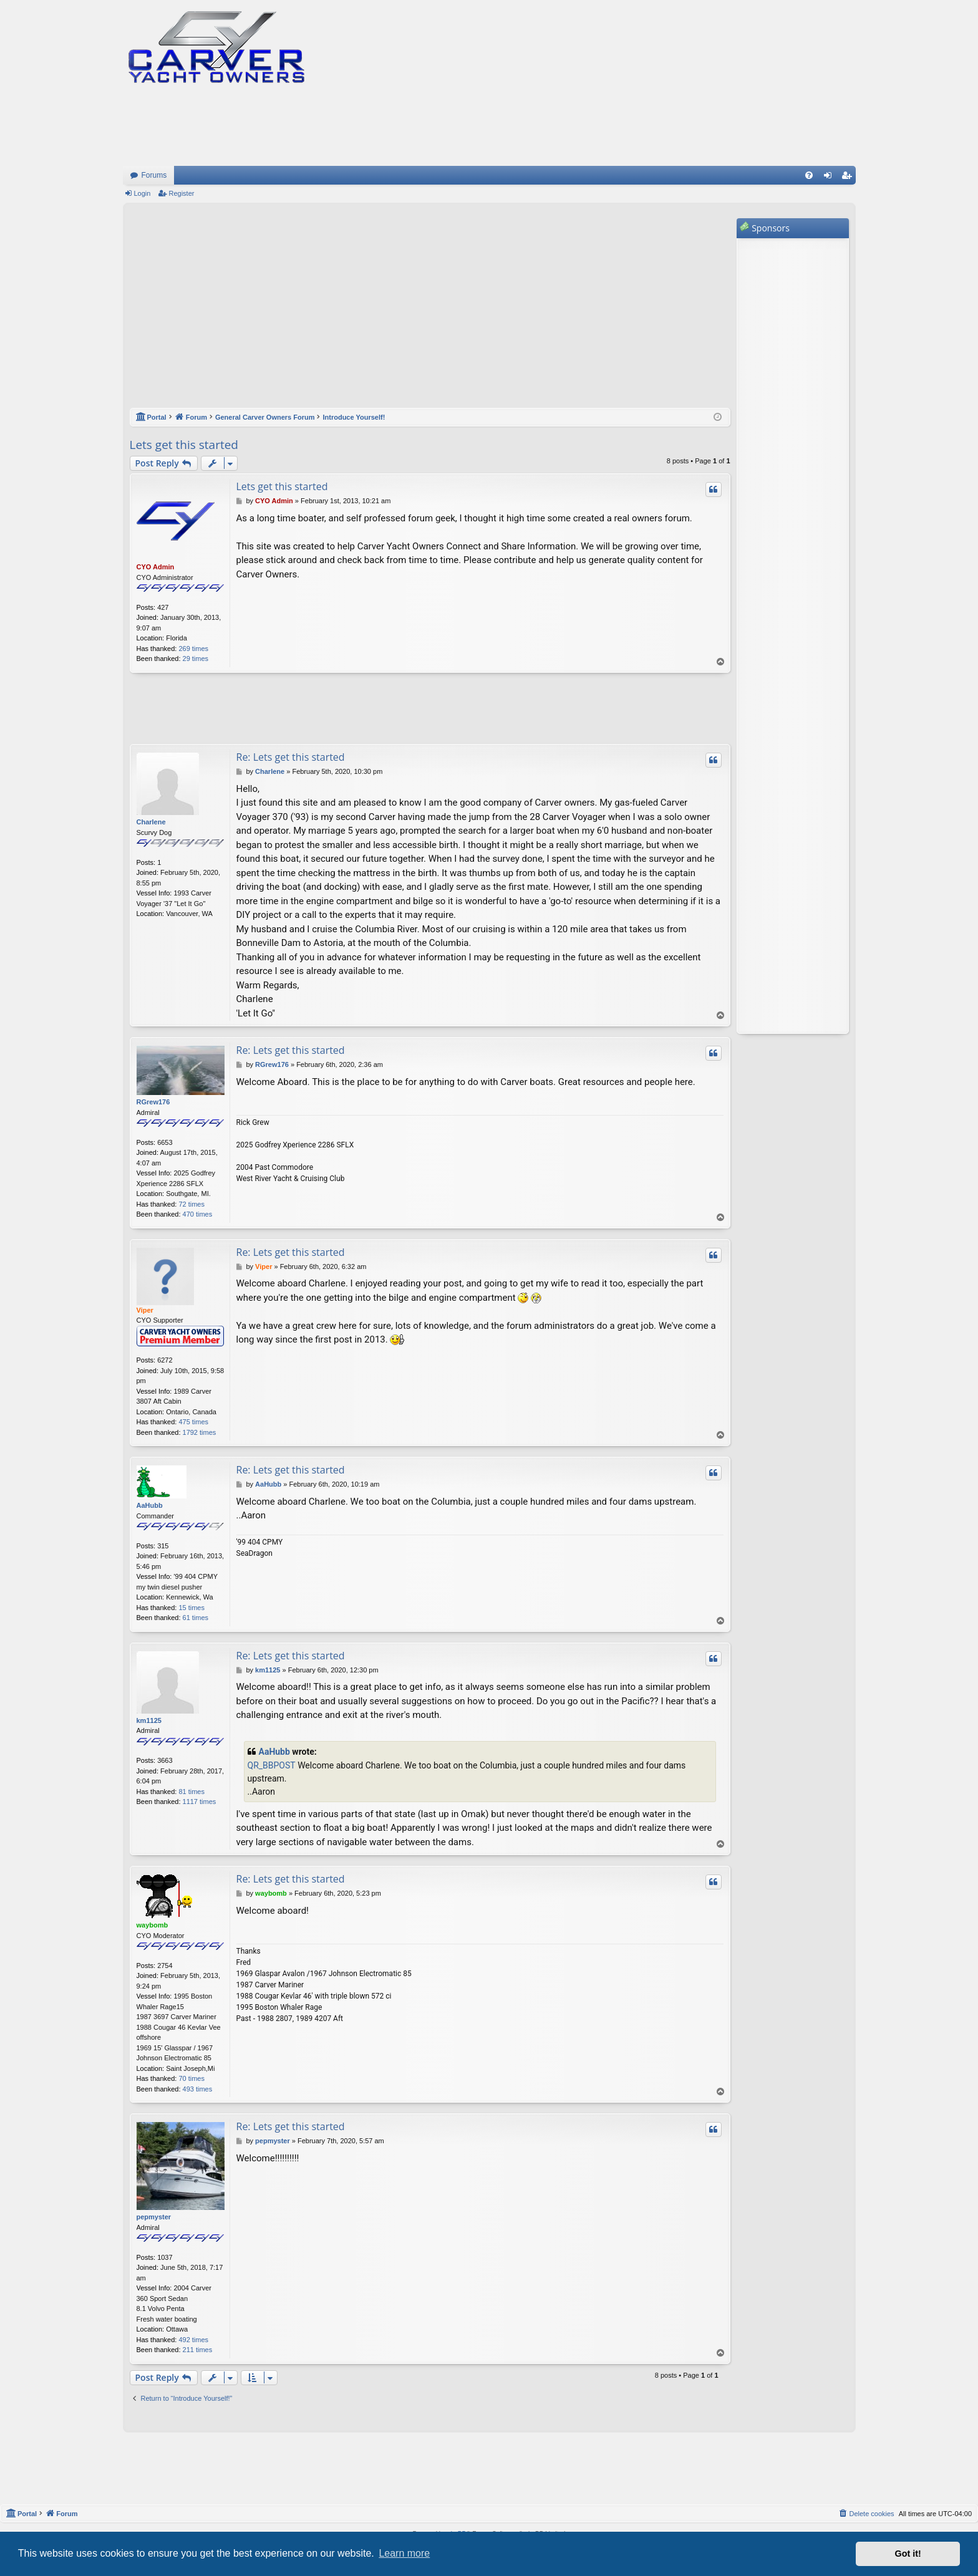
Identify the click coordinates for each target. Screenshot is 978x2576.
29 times (196, 658)
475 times (193, 1421)
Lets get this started (184, 445)
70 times (191, 2078)
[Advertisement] (430, 311)
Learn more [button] (404, 2553)
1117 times (199, 1801)
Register (181, 193)
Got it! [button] (908, 2554)
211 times (198, 2349)
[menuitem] (809, 175)
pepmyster (154, 2217)
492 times (193, 2339)
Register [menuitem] (848, 178)
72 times (191, 1204)
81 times (191, 1791)
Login (142, 193)
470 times (198, 1214)
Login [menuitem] (829, 178)
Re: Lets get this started (290, 757)
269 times (193, 648)
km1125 (149, 1720)
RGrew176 (153, 1102)
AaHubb (150, 1505)
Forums (154, 175)
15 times (191, 1607)
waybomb (152, 1925)
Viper (145, 1310)
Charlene (151, 822)
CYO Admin (156, 567)
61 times (196, 1617)
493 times (198, 2089)
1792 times (199, 1432)
